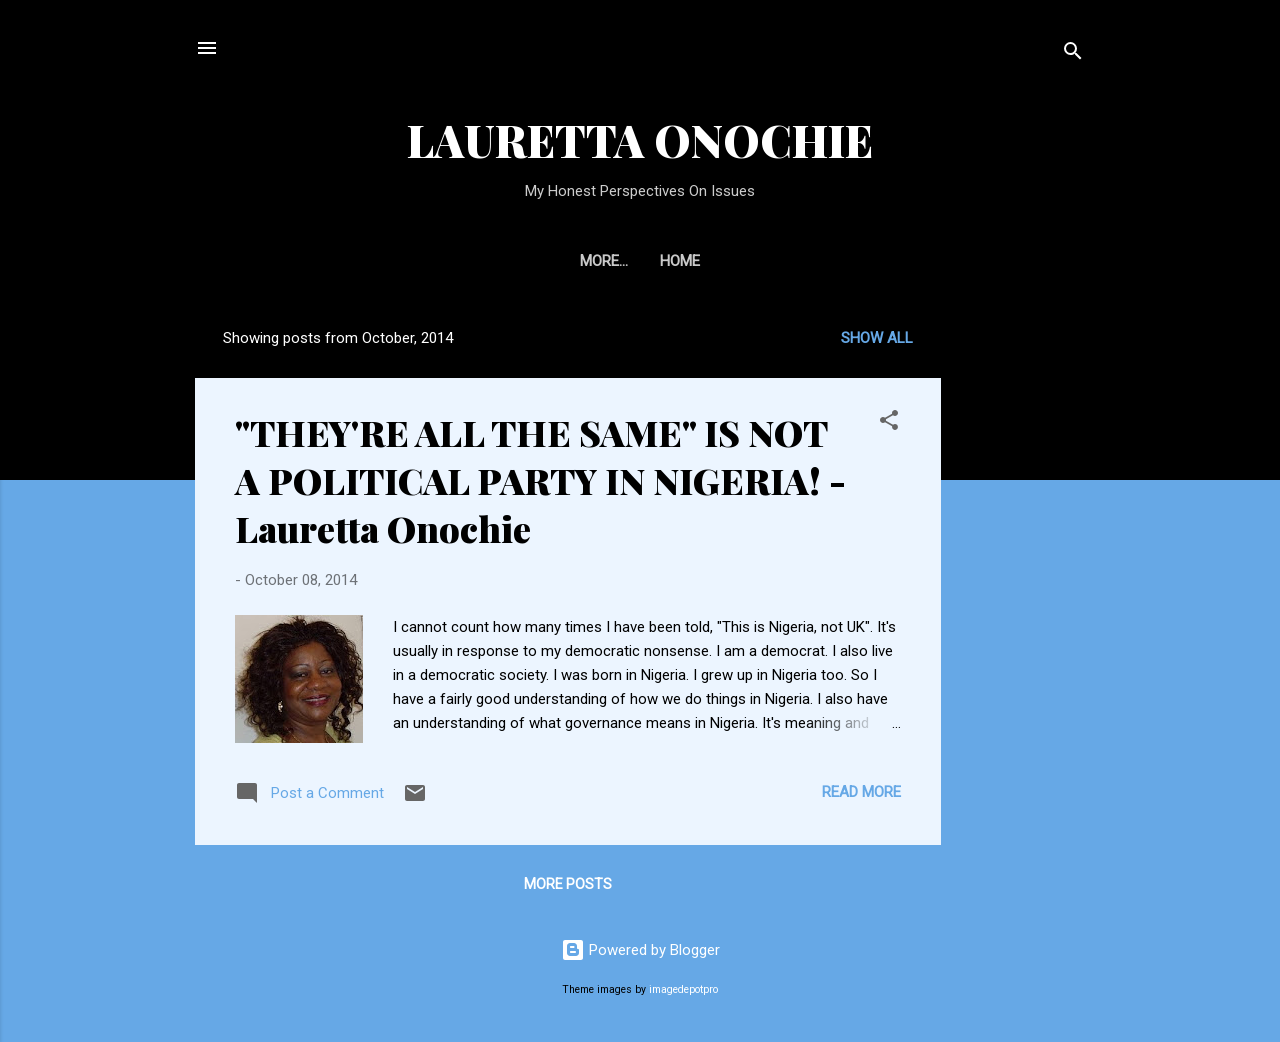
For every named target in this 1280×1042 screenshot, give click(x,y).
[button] (889, 423)
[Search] (1073, 54)
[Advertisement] (1107, 439)
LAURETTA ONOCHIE (640, 139)
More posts (568, 884)
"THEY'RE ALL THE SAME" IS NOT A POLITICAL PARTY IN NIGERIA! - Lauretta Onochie (540, 480)
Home (640, 261)
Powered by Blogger (640, 950)
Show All (877, 338)
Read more (861, 792)
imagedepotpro (683, 989)
